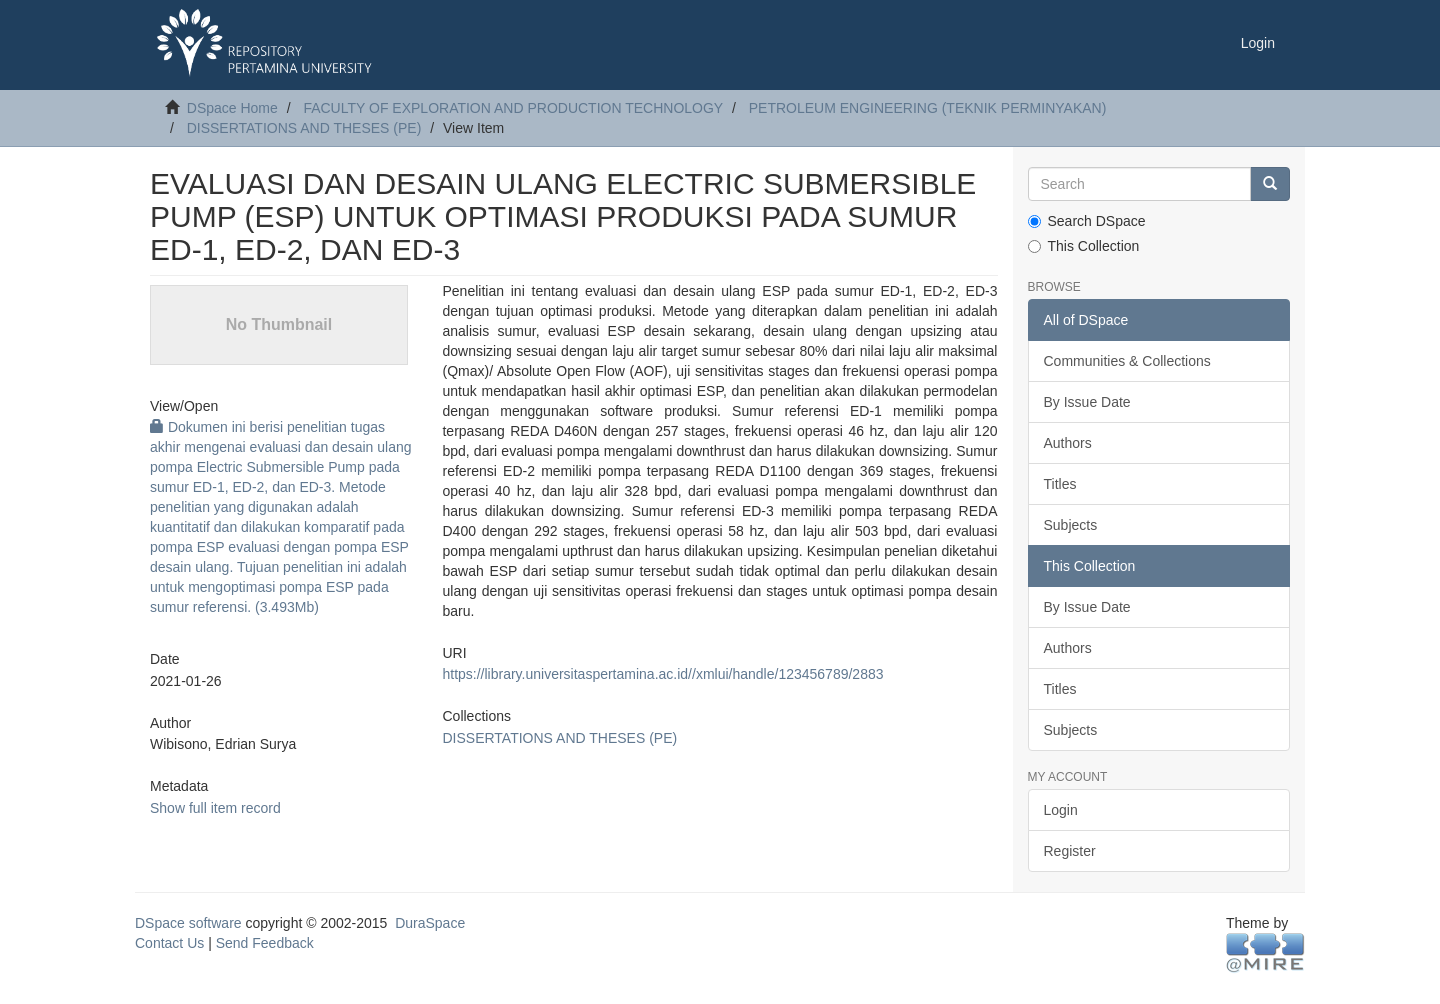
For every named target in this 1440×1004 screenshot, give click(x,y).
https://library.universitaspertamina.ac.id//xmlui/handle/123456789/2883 (662, 674)
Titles (1060, 484)
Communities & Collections (1127, 361)
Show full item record (215, 808)
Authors (1068, 443)
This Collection (1084, 246)
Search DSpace (1087, 221)
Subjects (1071, 525)
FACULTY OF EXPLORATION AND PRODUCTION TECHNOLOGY (513, 108)
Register (1070, 851)
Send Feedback (265, 943)
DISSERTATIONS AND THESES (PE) (304, 128)
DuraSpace (430, 923)
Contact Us (169, 943)
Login (1061, 810)
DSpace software (188, 923)
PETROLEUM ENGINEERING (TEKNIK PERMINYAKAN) (928, 108)
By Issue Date (1087, 402)
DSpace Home (232, 108)
